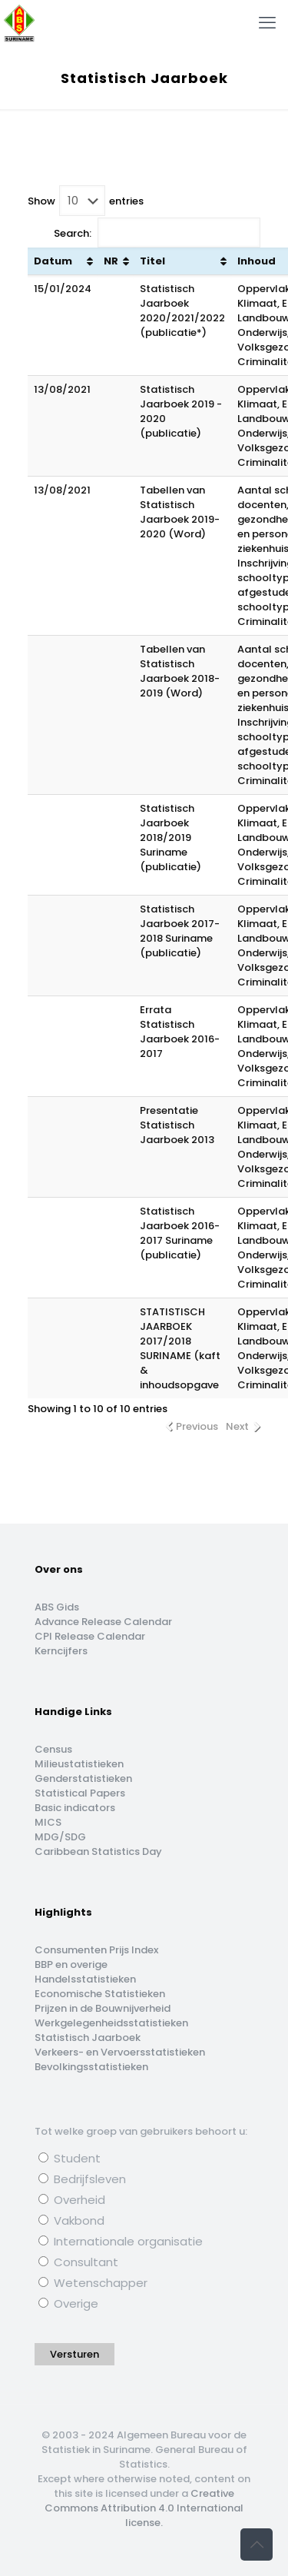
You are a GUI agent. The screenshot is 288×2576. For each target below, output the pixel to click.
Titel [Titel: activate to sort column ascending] (152, 261)
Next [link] (237, 1426)
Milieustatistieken (79, 1764)
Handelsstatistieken (85, 1979)
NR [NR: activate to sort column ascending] (111, 261)
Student (69, 2158)
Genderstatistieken (83, 1778)
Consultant (78, 2262)
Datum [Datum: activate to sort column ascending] (53, 261)
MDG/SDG (60, 1837)
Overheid (71, 2200)
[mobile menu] (267, 23)
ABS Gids (57, 1607)
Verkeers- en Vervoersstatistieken (120, 2052)
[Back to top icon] (256, 2544)
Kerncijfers (61, 1651)
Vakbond (71, 2220)
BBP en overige (71, 1964)
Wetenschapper (92, 2283)
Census (53, 1749)
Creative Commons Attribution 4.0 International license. (144, 2508)
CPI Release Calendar (90, 1636)
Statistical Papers (80, 1793)
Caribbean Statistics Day (98, 1851)
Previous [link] (197, 1426)
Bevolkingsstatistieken (91, 2066)
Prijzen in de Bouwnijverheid (102, 2008)
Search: (157, 233)
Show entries (86, 200)
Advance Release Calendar (103, 1621)
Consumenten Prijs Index (96, 1950)
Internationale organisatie (120, 2241)
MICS (48, 1822)
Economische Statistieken (100, 1993)
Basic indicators (75, 1807)
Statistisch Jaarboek (88, 2037)
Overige (68, 2303)
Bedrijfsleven (82, 2179)
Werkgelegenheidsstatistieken (111, 2023)
